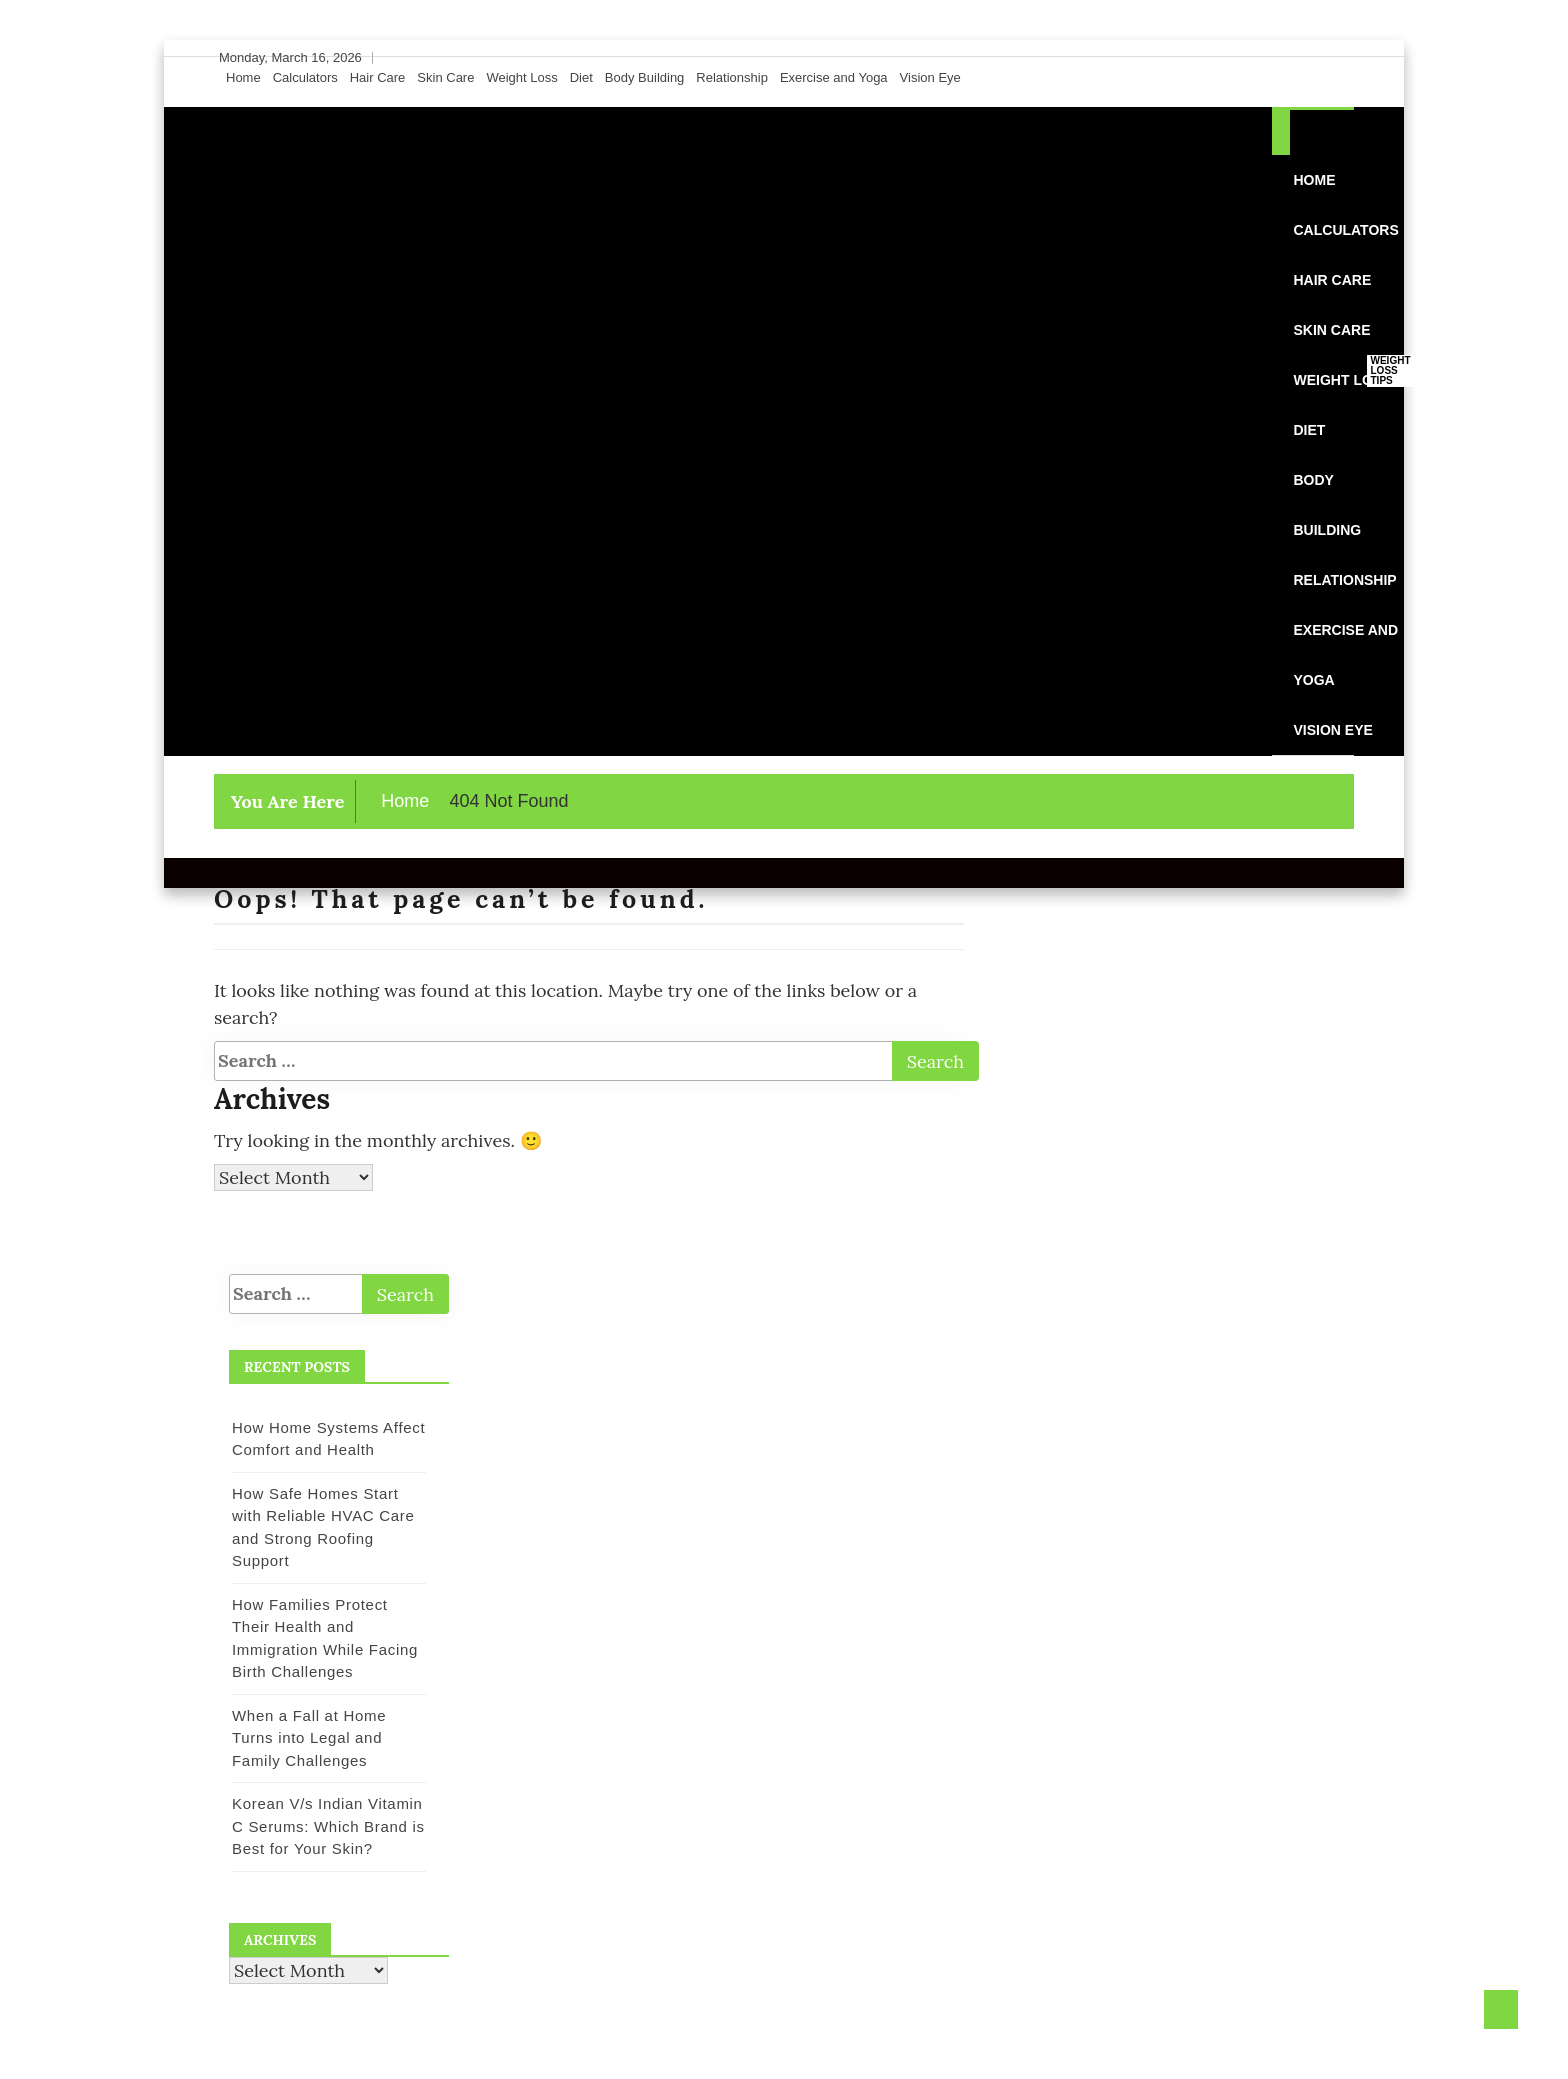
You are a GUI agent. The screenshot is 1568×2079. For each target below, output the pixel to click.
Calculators (305, 77)
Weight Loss (521, 77)
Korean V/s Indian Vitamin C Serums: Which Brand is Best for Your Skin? (328, 1826)
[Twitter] (1303, 58)
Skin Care (445, 77)
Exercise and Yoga (834, 77)
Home (243, 77)
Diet (581, 77)
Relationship (732, 77)
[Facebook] (1284, 58)
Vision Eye (930, 77)
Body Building (645, 77)
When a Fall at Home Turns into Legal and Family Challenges (309, 1738)
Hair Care (378, 77)
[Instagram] (1322, 58)
